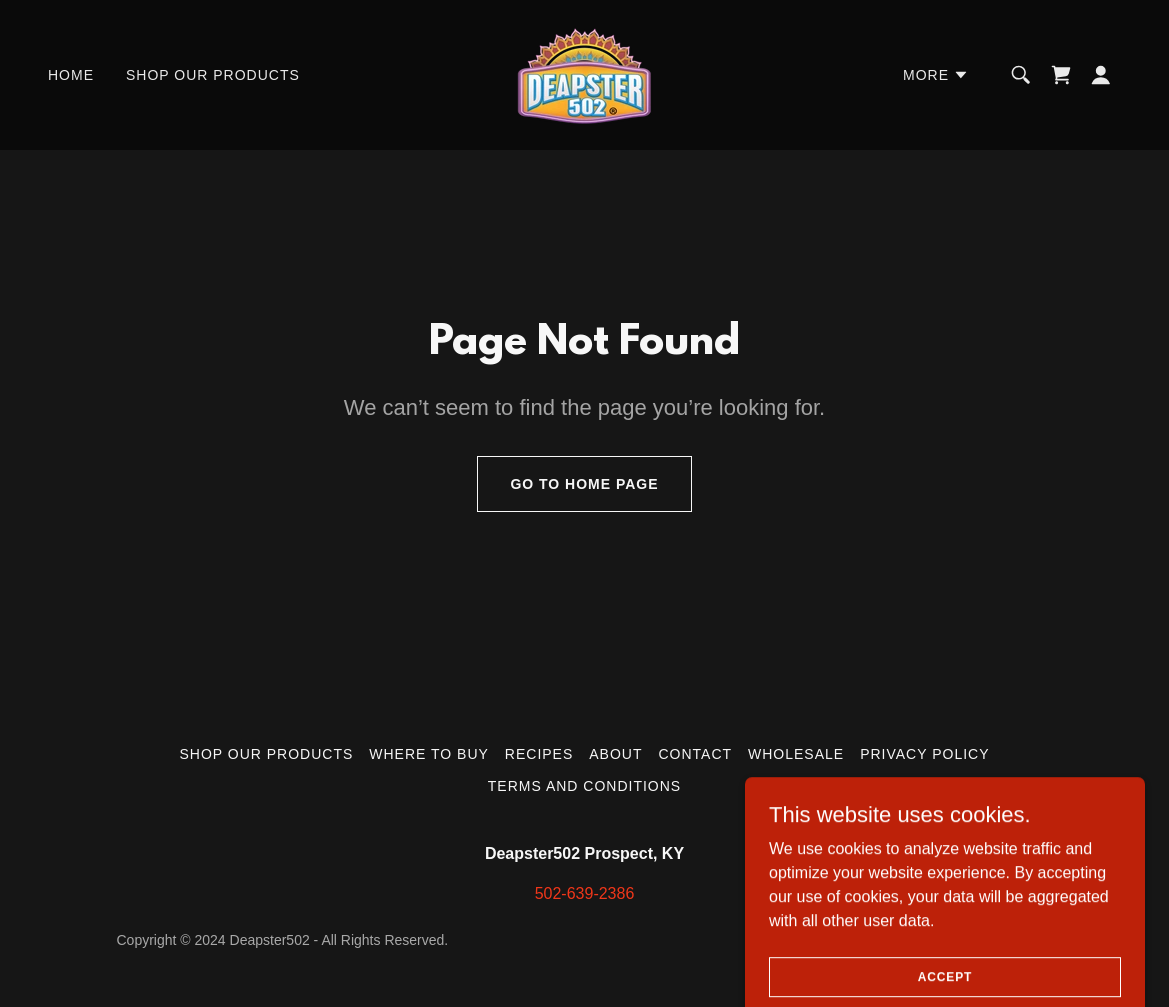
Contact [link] (695, 754)
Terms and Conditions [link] (584, 786)
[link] (584, 73)
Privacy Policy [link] (924, 754)
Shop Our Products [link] (213, 75)
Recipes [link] (539, 754)
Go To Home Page (584, 484)
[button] (936, 75)
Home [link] (71, 75)
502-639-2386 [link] (585, 893)
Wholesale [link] (796, 754)
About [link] (615, 754)
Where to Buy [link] (429, 754)
